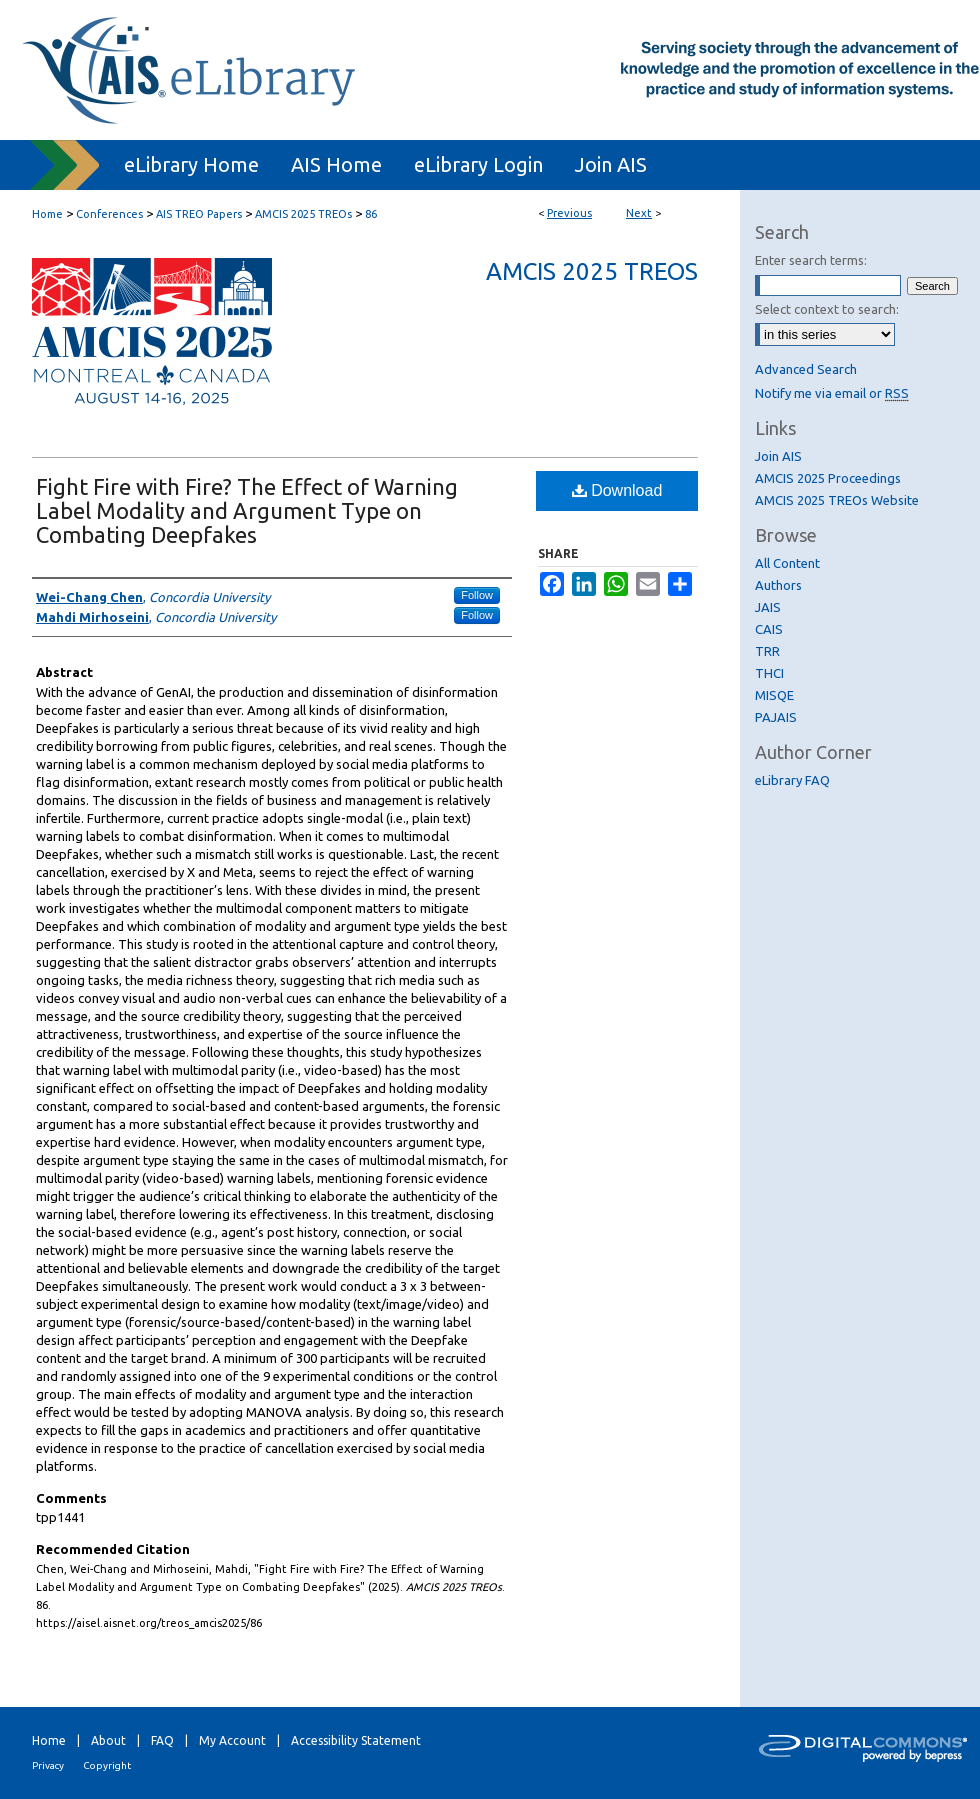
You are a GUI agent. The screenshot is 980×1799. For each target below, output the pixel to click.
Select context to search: (827, 309)
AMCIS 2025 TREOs (303, 214)
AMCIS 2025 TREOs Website (837, 500)
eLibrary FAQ (792, 780)
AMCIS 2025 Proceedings (828, 478)
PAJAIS (776, 717)
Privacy (48, 1765)
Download (617, 490)
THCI (769, 673)
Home (47, 214)
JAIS (768, 607)
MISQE (774, 695)
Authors (778, 585)
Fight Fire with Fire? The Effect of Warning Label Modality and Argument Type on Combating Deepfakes (247, 510)
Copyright (107, 1765)
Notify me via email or (832, 393)
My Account (232, 1740)
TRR (767, 651)
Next (639, 213)
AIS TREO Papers (199, 214)
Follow (477, 595)
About (108, 1740)
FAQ (162, 1740)
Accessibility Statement (356, 1740)
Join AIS (778, 456)
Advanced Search (806, 369)
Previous (569, 213)
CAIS (769, 629)
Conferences (109, 214)
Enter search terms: (811, 260)
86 (371, 214)
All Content (787, 563)
